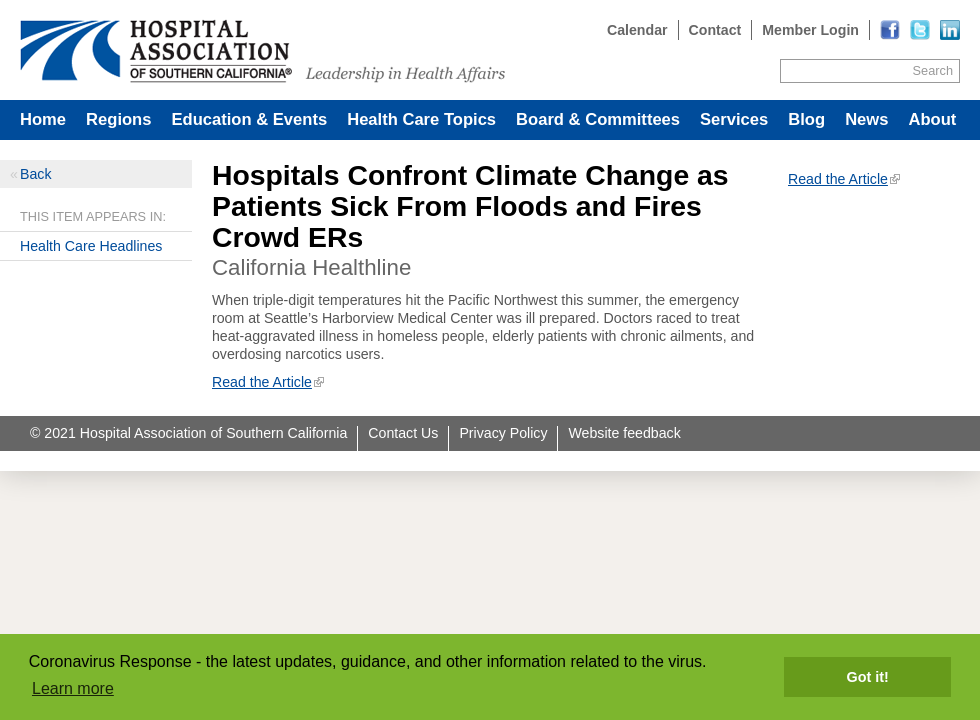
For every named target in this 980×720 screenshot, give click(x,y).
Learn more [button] (73, 688)
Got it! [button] (868, 677)
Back (35, 174)
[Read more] (950, 30)
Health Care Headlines (91, 246)
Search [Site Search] (933, 70)
